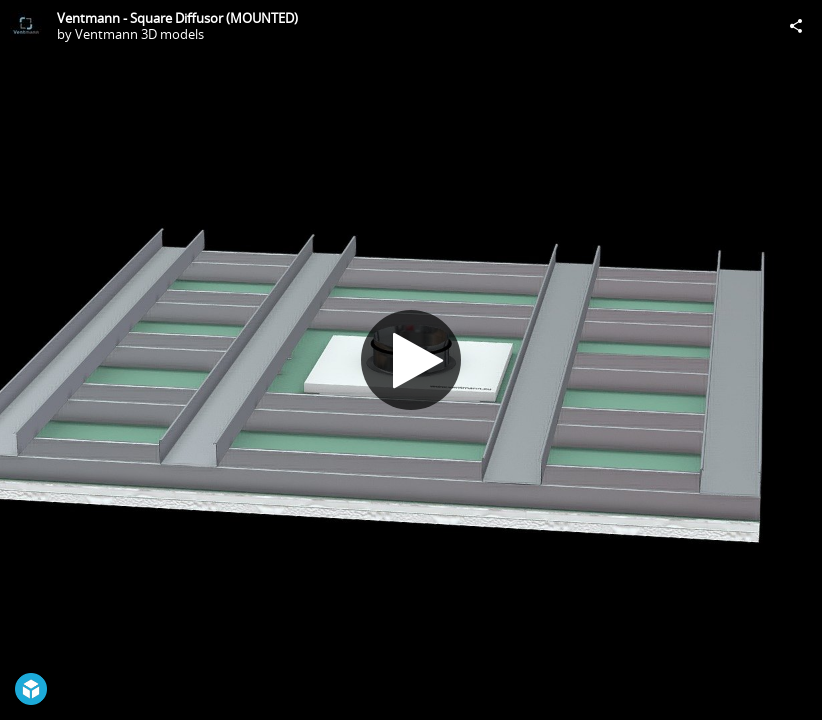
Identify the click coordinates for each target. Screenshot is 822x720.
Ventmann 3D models (139, 34)
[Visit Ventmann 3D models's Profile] (26, 26)
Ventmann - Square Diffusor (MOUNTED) (177, 18)
